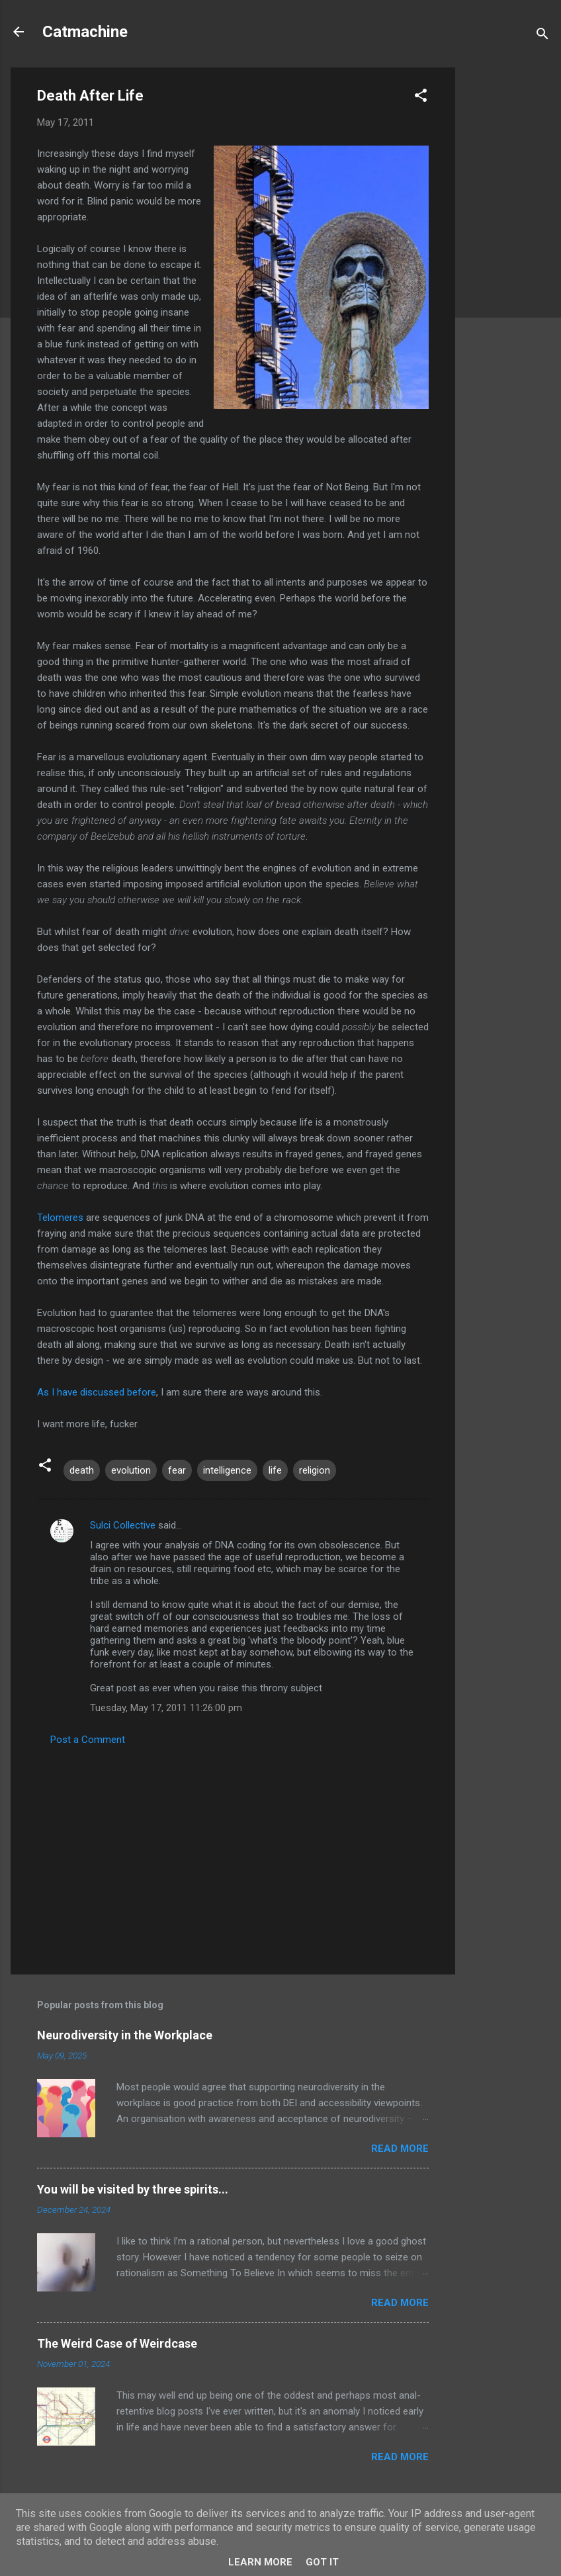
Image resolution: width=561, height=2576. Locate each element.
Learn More (260, 2562)
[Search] (542, 36)
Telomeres (60, 1217)
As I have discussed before (96, 1392)
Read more (400, 2148)
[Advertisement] (508, 266)
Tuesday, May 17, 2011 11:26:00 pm (166, 1708)
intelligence (227, 1470)
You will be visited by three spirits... (132, 2189)
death (81, 1470)
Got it (322, 2562)
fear (177, 1470)
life (275, 1470)
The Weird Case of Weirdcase (117, 2343)
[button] (421, 97)
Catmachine (85, 31)
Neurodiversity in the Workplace (124, 2035)
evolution (131, 1470)
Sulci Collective (122, 1525)
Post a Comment (87, 1740)
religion (314, 1470)
